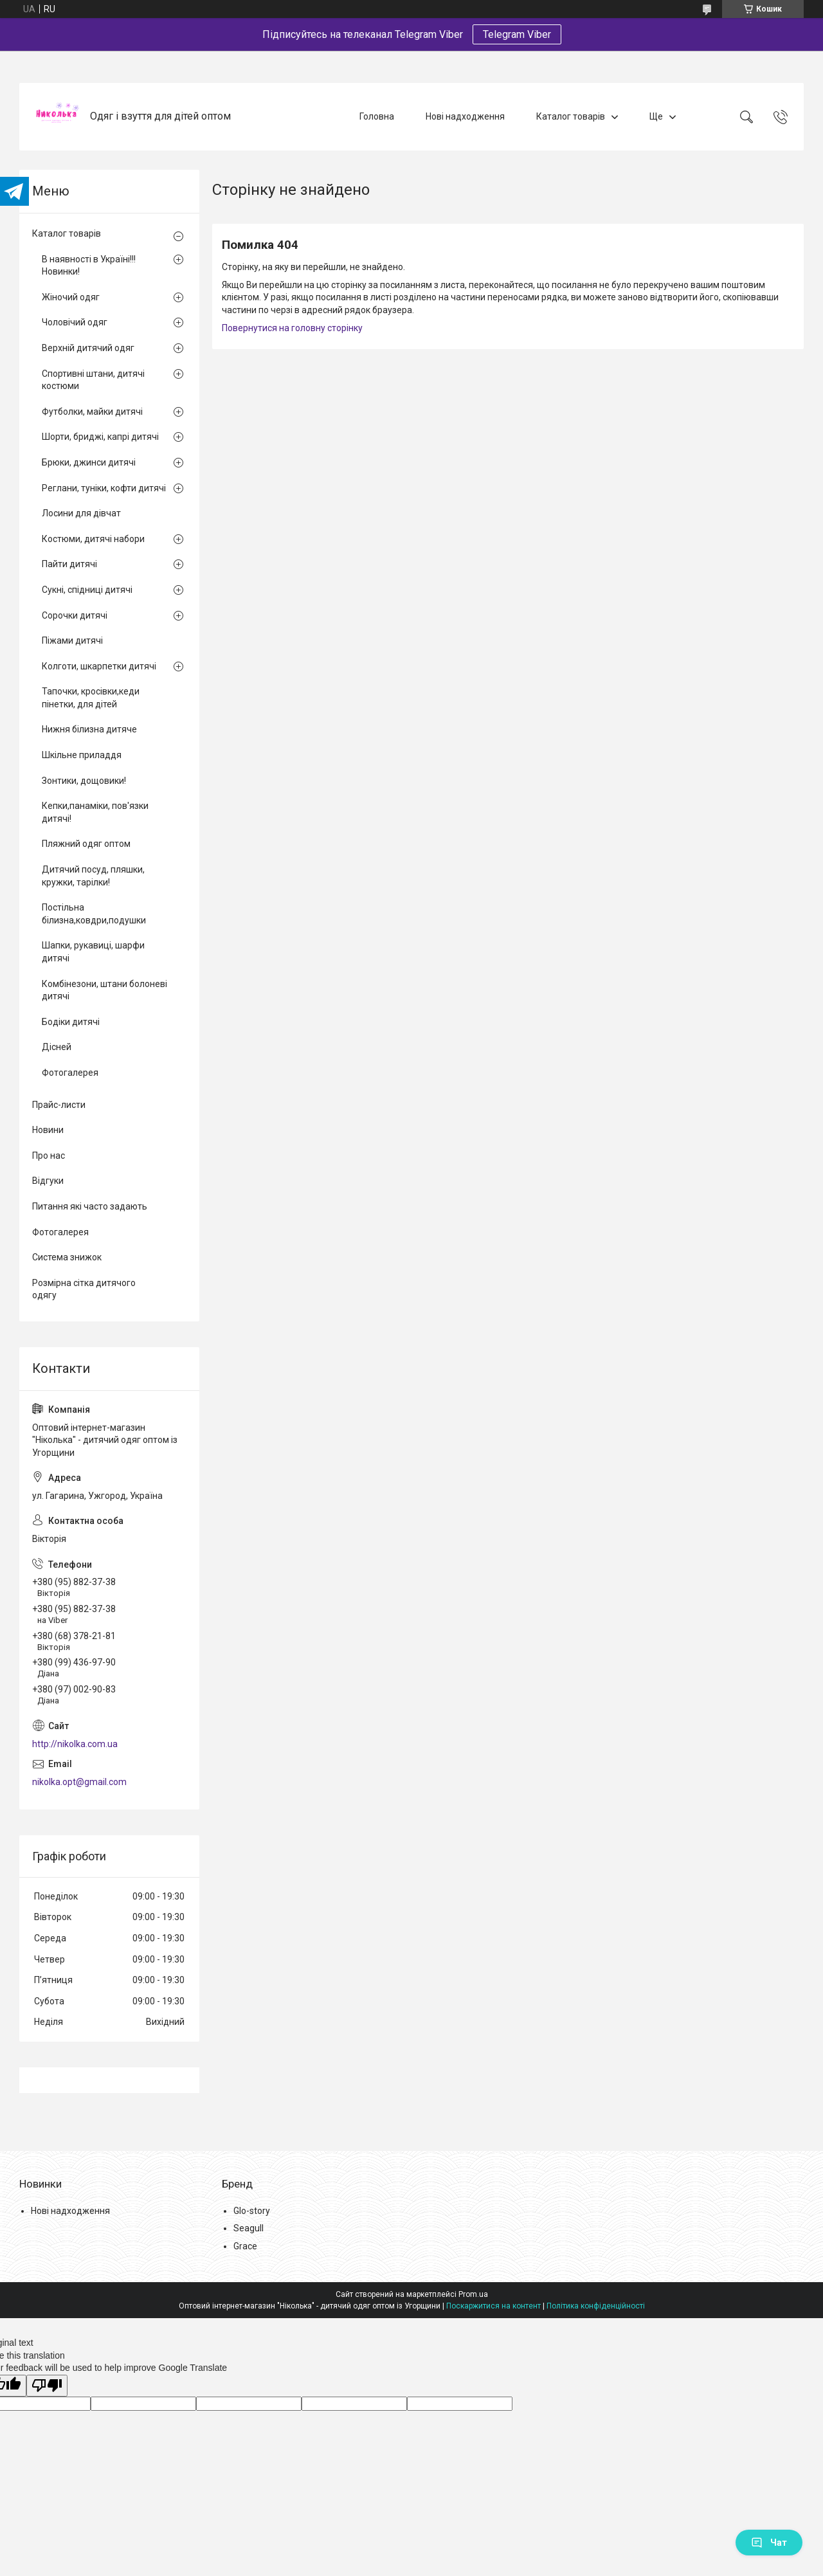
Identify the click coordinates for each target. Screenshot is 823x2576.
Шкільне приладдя (82, 755)
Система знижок (67, 1257)
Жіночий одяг (71, 297)
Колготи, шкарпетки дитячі (99, 666)
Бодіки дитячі (71, 1022)
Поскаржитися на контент (493, 2305)
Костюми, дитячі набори (93, 539)
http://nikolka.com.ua (75, 1744)
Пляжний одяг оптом (86, 844)
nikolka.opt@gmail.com (79, 1782)
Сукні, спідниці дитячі (87, 590)
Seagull (248, 2228)
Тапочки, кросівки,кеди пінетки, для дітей (91, 697)
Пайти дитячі (69, 564)
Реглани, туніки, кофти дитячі (104, 488)
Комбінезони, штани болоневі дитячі (104, 990)
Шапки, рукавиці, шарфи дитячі (93, 951)
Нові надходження (465, 116)
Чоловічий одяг (74, 322)
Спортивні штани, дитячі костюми (93, 380)
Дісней (56, 1047)
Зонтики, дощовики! (84, 781)
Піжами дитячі (72, 640)
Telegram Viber (517, 34)
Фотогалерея (70, 1072)
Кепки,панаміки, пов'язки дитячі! (95, 812)
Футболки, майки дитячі (92, 411)
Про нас (48, 1155)
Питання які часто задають (89, 1206)
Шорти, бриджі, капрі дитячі (100, 436)
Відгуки (48, 1180)
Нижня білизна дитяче (89, 729)
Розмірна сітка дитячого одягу (84, 1289)
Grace (245, 2246)
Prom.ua (473, 2294)
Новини (48, 1130)
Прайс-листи (59, 1105)
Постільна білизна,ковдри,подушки (94, 913)
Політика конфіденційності (596, 2305)
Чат (769, 2542)
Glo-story (251, 2211)
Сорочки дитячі (74, 615)
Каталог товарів (570, 116)
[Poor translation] (47, 2386)
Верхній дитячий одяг (88, 348)
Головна (376, 116)
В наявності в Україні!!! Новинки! (89, 265)
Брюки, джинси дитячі (89, 462)
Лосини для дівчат (81, 513)
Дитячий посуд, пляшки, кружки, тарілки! (93, 875)
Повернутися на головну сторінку (292, 328)
